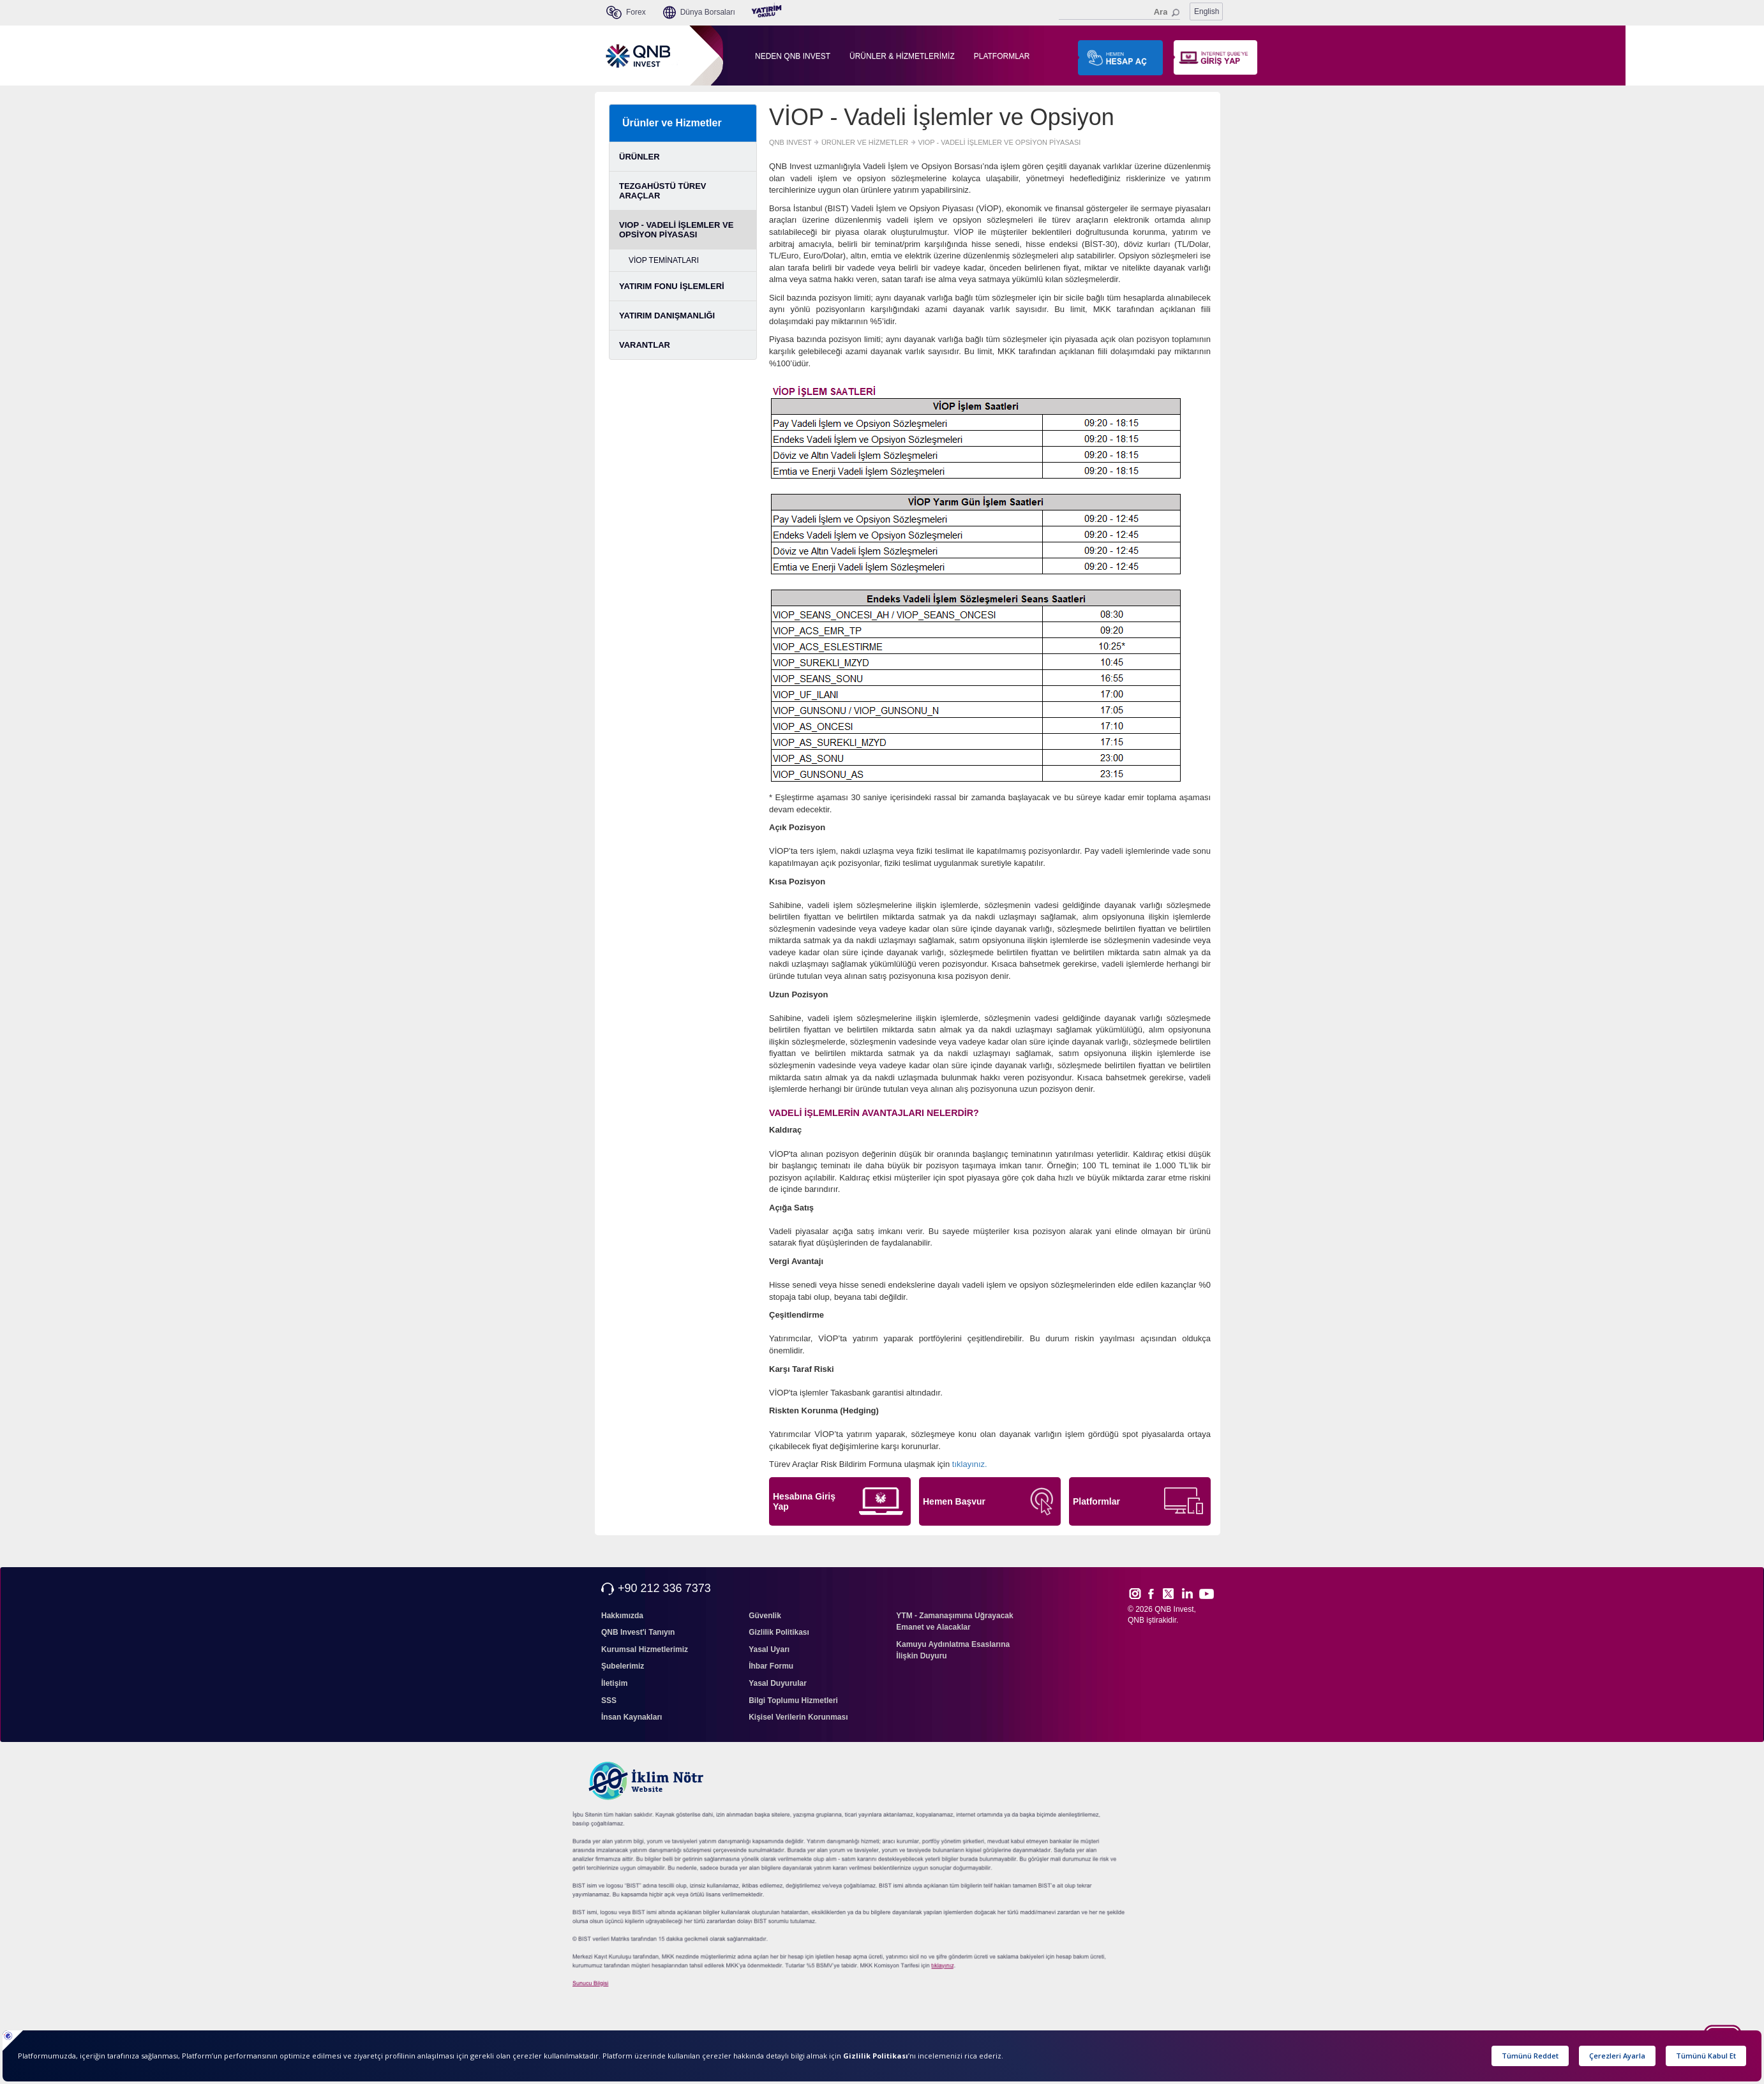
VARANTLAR (644, 345)
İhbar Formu (771, 1666)
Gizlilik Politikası (779, 1632)
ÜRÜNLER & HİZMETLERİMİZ (902, 56)
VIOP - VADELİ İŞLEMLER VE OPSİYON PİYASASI (676, 229)
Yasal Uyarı (769, 1649)
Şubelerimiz (622, 1666)
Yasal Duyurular (778, 1683)
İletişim (614, 1683)
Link (1188, 1593)
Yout (1206, 1593)
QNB (1136, 1620)
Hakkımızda (622, 1615)
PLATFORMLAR (1002, 56)
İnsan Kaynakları (631, 1717)
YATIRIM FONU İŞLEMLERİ (671, 286)
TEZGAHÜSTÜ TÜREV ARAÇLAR (662, 190)
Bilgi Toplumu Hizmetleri (793, 1700)
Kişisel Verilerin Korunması (798, 1717)
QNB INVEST (790, 142)
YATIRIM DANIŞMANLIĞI (667, 315)
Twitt (1174, 1593)
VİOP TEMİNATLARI (664, 260)
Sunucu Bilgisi (606, 1984)
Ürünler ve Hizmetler (672, 122)
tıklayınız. (969, 1464)
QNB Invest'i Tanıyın (638, 1632)
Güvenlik (765, 1615)
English (1206, 11)
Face (1155, 1593)
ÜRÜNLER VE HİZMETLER (864, 142)
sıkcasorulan (974, 1966)
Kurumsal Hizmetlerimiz (644, 1649)
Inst (1134, 1593)
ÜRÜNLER (639, 156)
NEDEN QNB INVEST (792, 56)
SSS (609, 1700)
